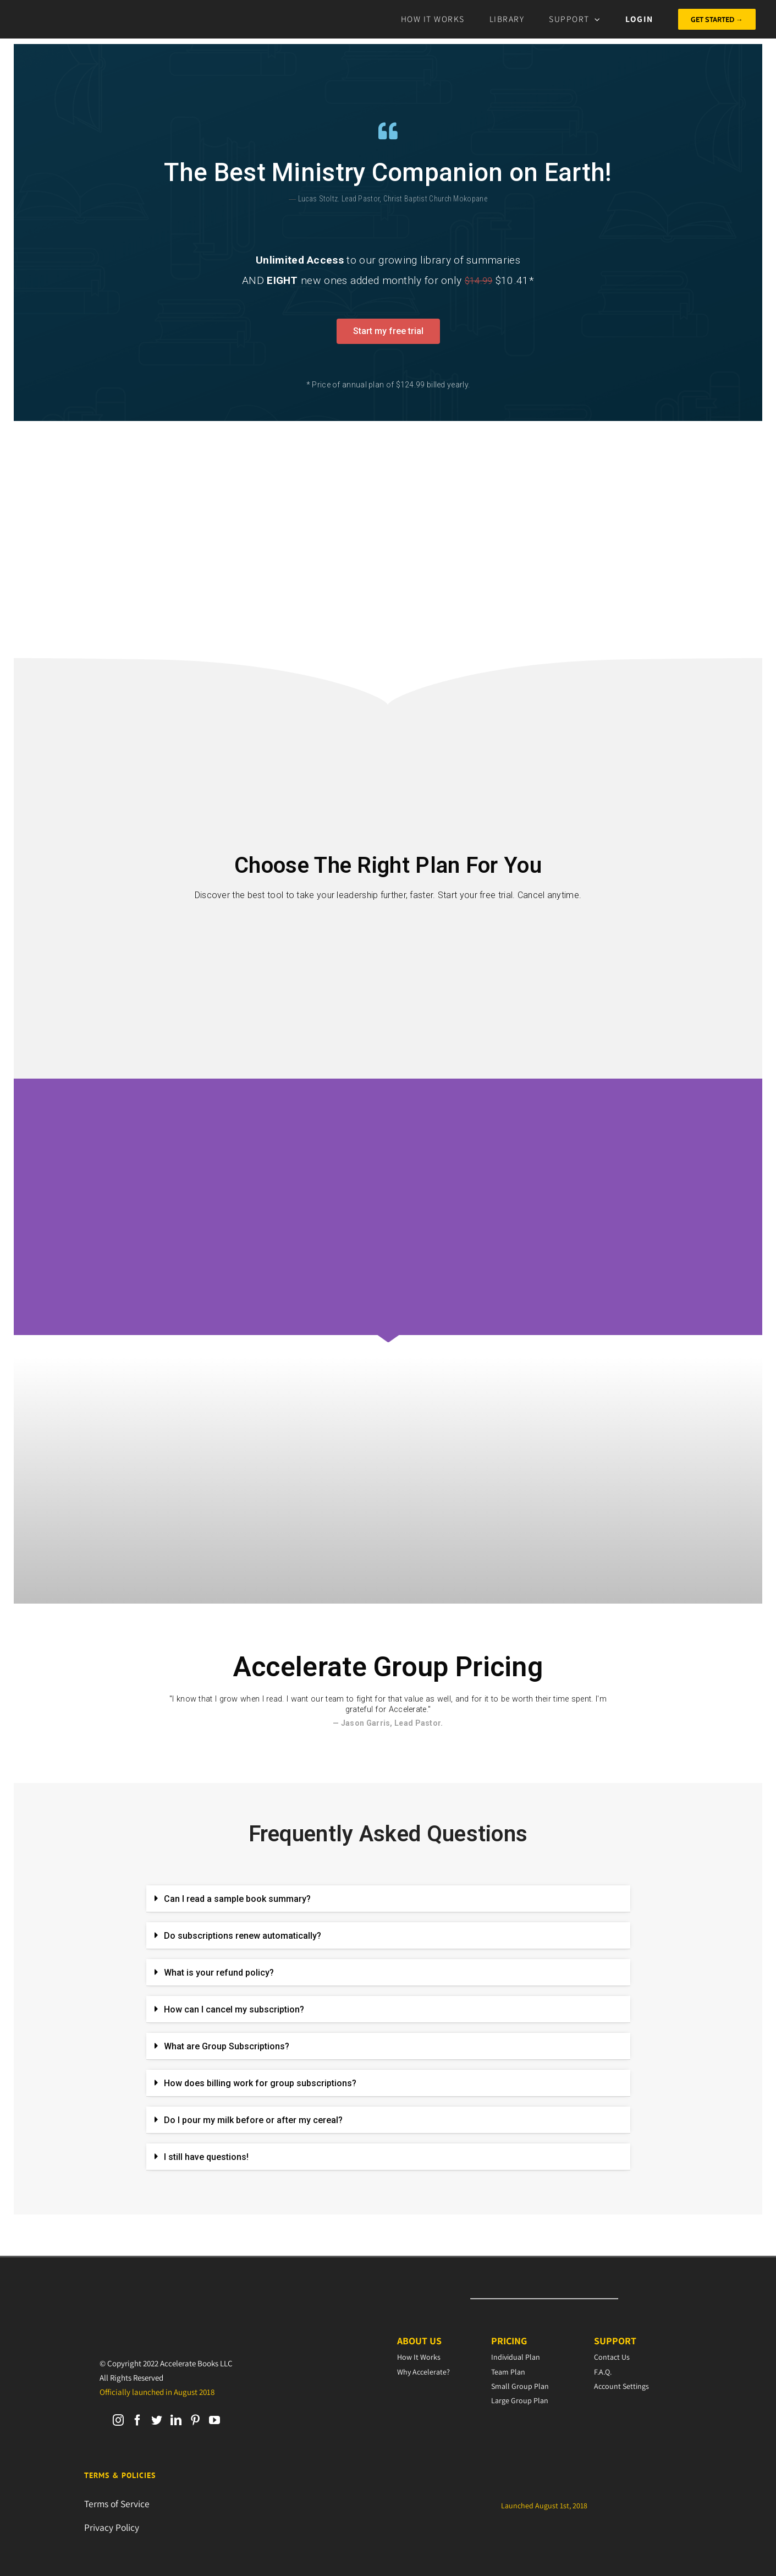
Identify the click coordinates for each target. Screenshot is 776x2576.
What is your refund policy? (219, 1972)
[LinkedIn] (175, 2420)
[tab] (388, 1898)
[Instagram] (118, 2420)
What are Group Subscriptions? (226, 2046)
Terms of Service (117, 2503)
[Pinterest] (195, 2420)
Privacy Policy (111, 2527)
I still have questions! (206, 2157)
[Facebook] (137, 2420)
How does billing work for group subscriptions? (260, 2083)
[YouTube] (214, 2420)
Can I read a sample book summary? (237, 1899)
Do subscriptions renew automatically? (242, 1935)
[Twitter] (156, 2420)
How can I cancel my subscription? (234, 2009)
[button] (388, 331)
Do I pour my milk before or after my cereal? (253, 2120)
